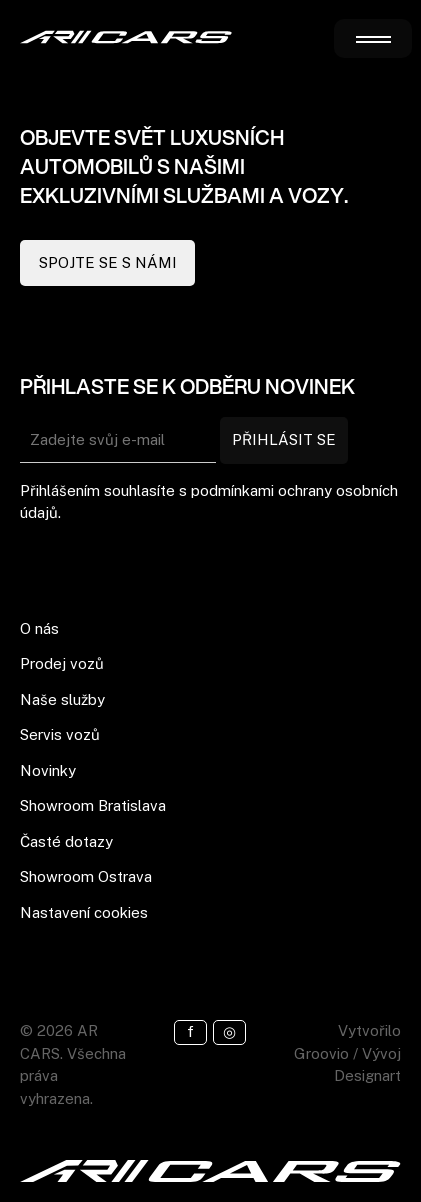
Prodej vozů (62, 663)
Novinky (48, 770)
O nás (39, 628)
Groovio (321, 1053)
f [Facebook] (190, 1031)
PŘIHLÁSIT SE (284, 439)
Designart (367, 1075)
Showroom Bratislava (93, 805)
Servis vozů (60, 734)
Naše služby (62, 699)
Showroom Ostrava (86, 876)
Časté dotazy (66, 841)
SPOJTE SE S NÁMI (108, 262)
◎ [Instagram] (229, 1031)
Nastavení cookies (84, 912)
